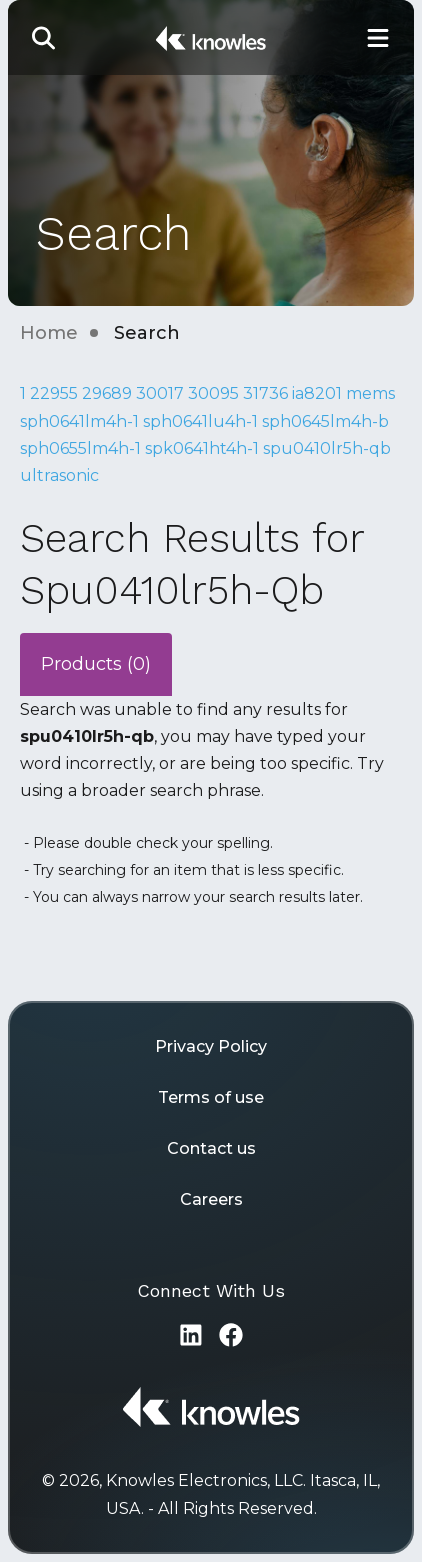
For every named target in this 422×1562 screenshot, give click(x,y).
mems (370, 393)
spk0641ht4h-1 (202, 448)
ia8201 (317, 393)
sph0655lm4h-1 (80, 448)
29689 (107, 393)
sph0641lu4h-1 (200, 421)
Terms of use (211, 1097)
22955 (54, 393)
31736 (265, 393)
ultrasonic (59, 475)
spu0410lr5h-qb (327, 448)
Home (49, 333)
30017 (160, 393)
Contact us (211, 1148)
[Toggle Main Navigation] (378, 37)
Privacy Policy (211, 1046)
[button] (44, 37)
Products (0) (96, 664)
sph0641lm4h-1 (79, 421)
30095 (213, 393)
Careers (211, 1199)
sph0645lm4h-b (325, 421)
